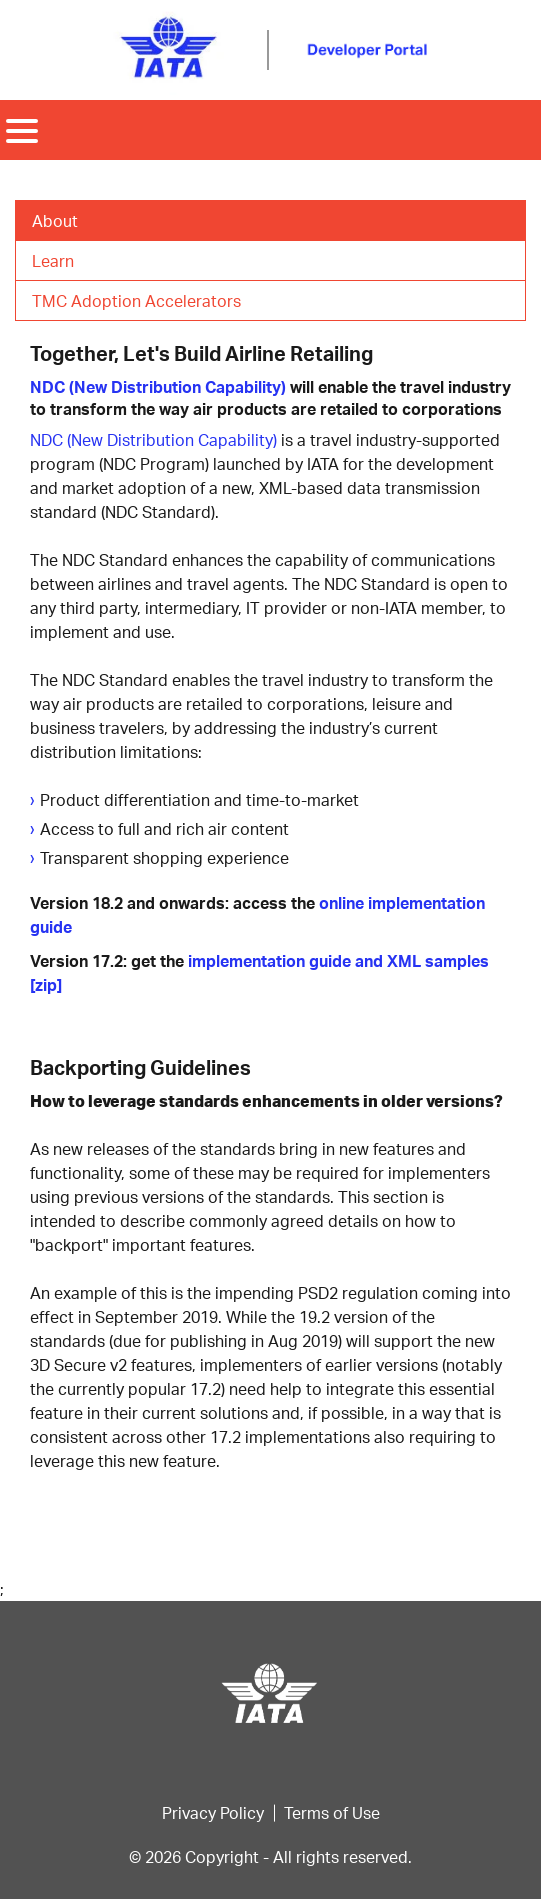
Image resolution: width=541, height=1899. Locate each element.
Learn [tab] (53, 260)
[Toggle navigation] (22, 130)
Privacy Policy (213, 1812)
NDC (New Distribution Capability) (158, 386)
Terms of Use (332, 1812)
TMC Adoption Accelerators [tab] (136, 300)
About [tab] (55, 220)
